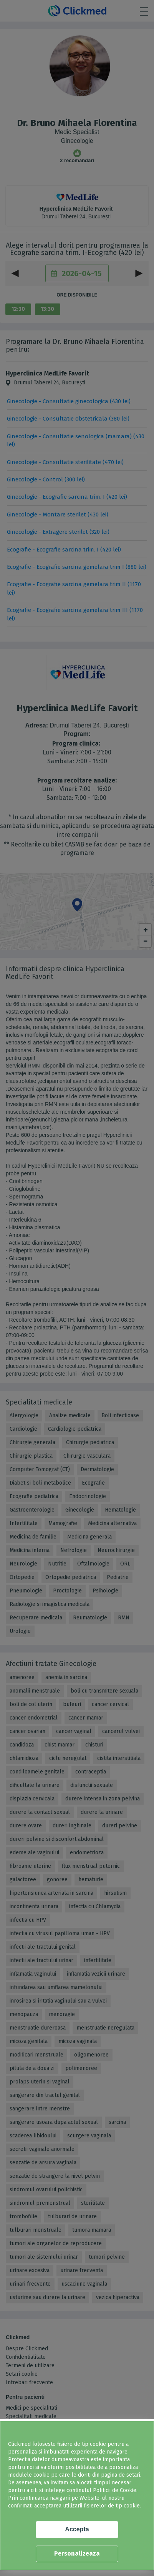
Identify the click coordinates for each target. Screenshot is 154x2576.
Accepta (77, 2529)
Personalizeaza (77, 2553)
